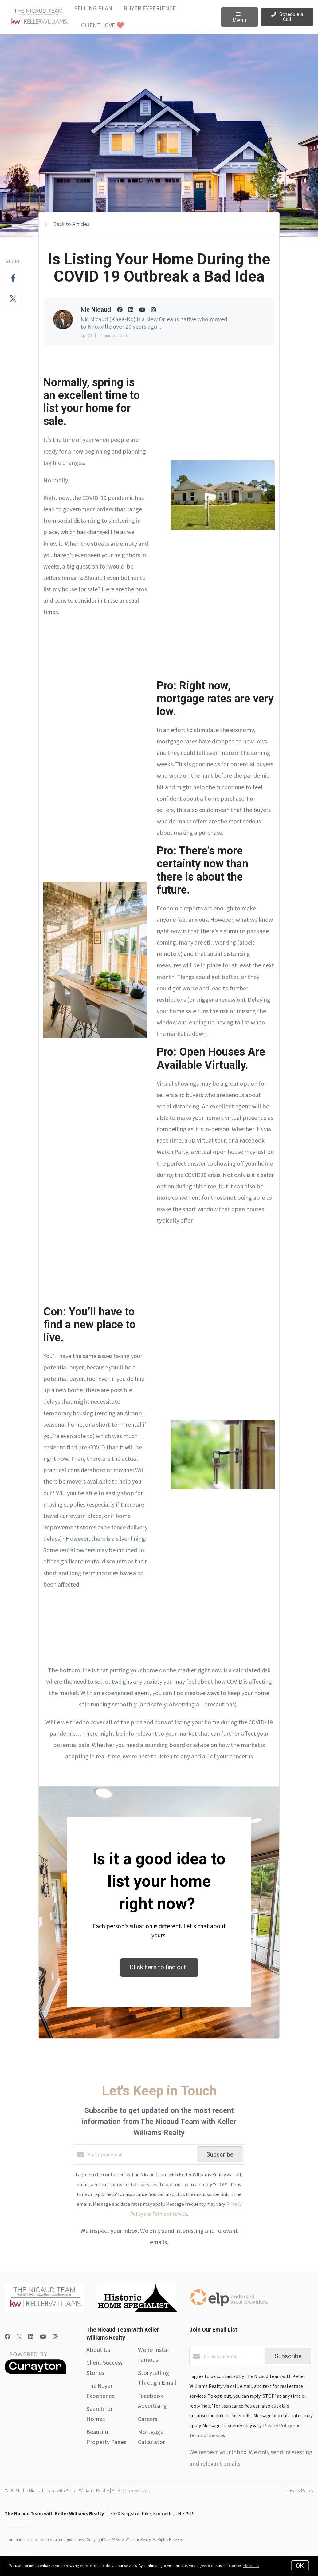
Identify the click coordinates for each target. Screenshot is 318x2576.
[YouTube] (43, 2336)
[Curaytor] (35, 2372)
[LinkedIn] (30, 2336)
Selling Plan (93, 8)
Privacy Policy (299, 2490)
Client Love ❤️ (102, 25)
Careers (147, 2419)
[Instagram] (55, 2336)
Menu (239, 18)
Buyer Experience (150, 8)
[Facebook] (7, 2336)
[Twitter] (19, 2336)
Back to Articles (71, 224)
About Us (98, 2349)
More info (251, 2565)
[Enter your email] (141, 2154)
